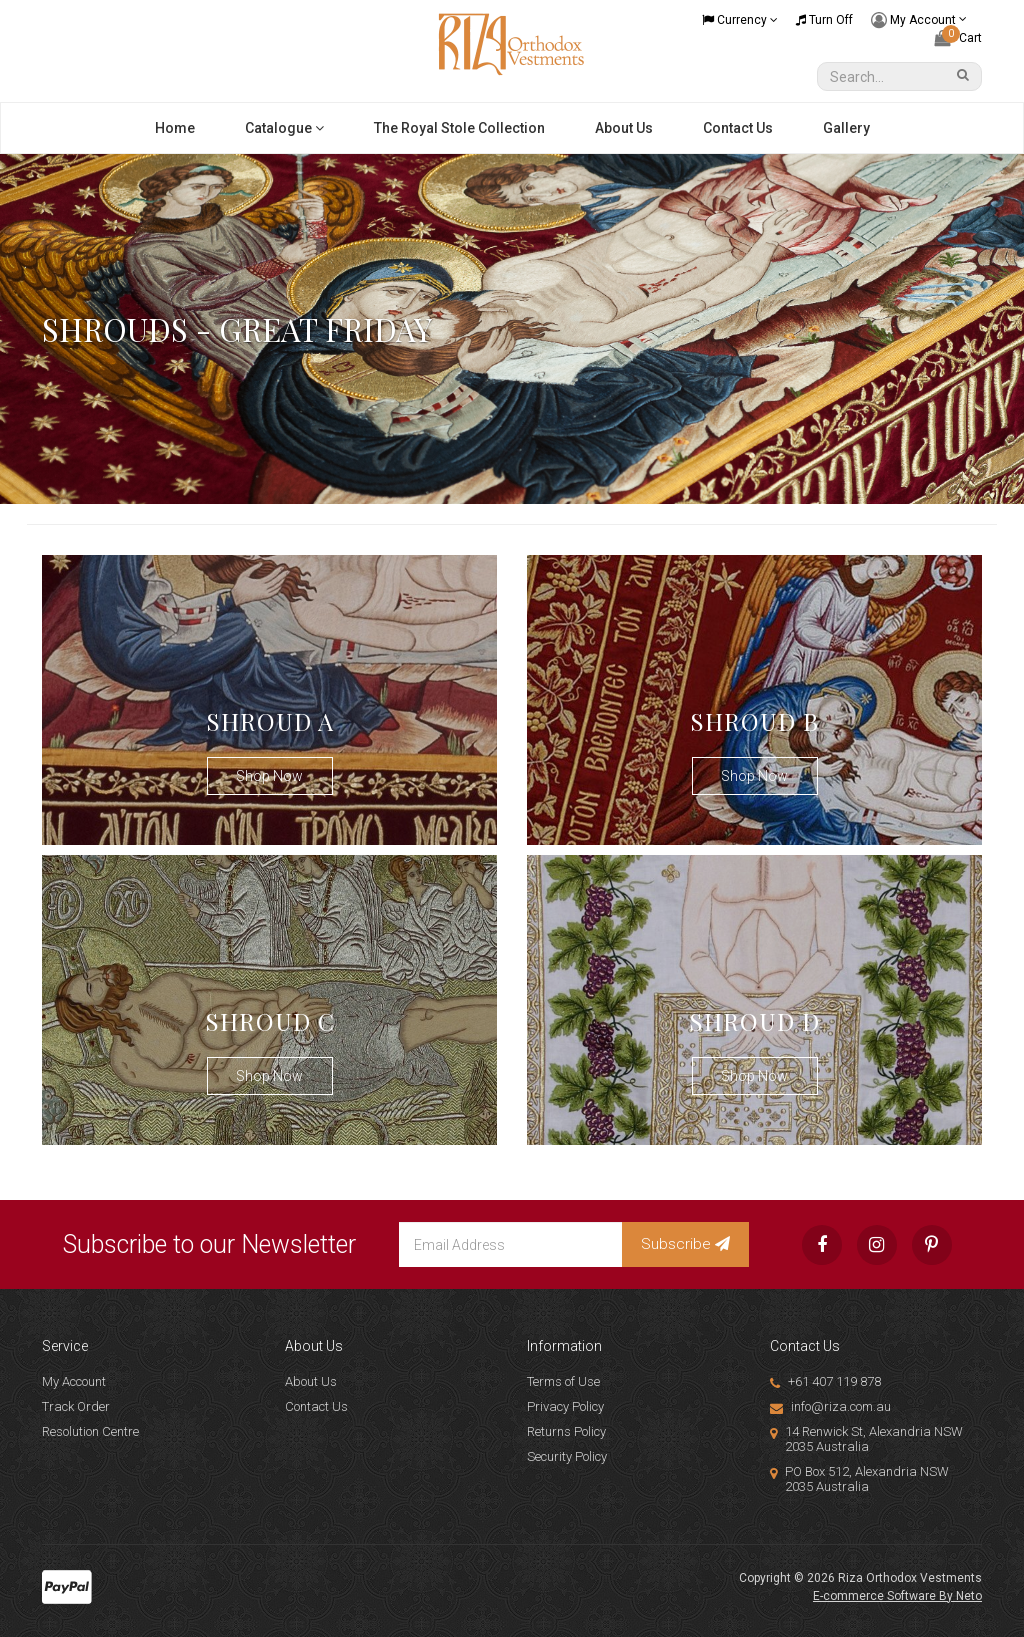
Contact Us (738, 128)
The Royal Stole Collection (459, 128)
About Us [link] (311, 1381)
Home (175, 128)
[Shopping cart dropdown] (958, 38)
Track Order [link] (76, 1406)
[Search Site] (966, 76)
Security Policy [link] (567, 1456)
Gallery (846, 128)
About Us (624, 128)
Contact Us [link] (316, 1406)
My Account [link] (74, 1381)
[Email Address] (510, 1244)
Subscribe (685, 1244)
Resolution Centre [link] (90, 1431)
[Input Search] (885, 76)
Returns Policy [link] (566, 1431)
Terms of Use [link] (563, 1381)
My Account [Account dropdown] (919, 20)
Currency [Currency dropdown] (740, 20)
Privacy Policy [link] (565, 1406)
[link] (822, 1245)
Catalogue (284, 128)
